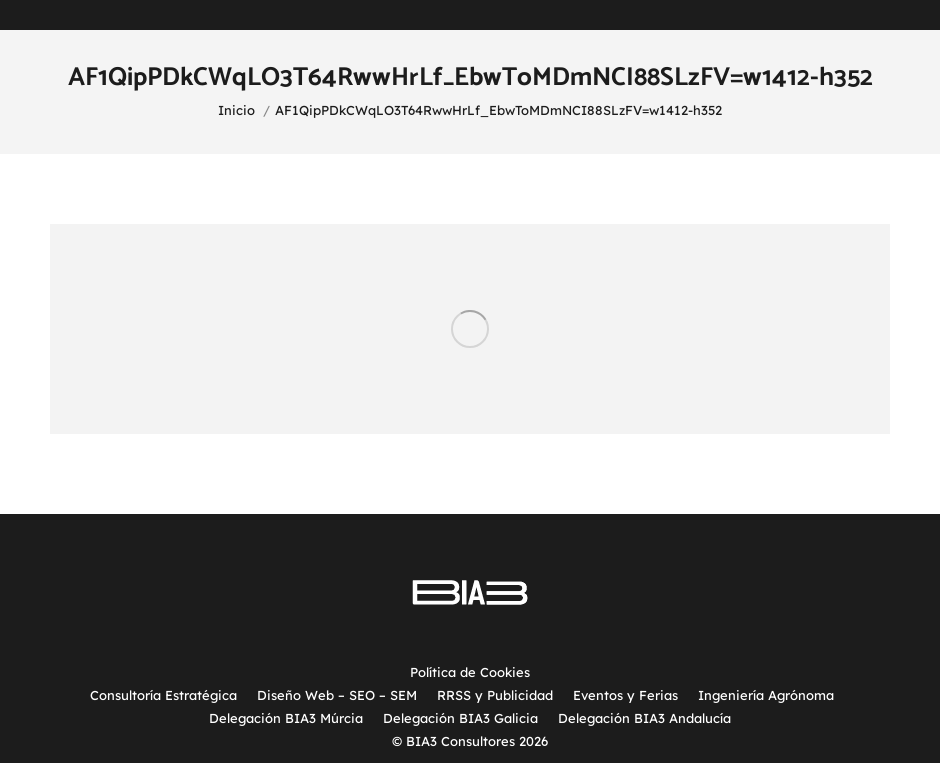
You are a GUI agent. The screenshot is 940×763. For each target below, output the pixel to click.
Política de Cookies (470, 672)
